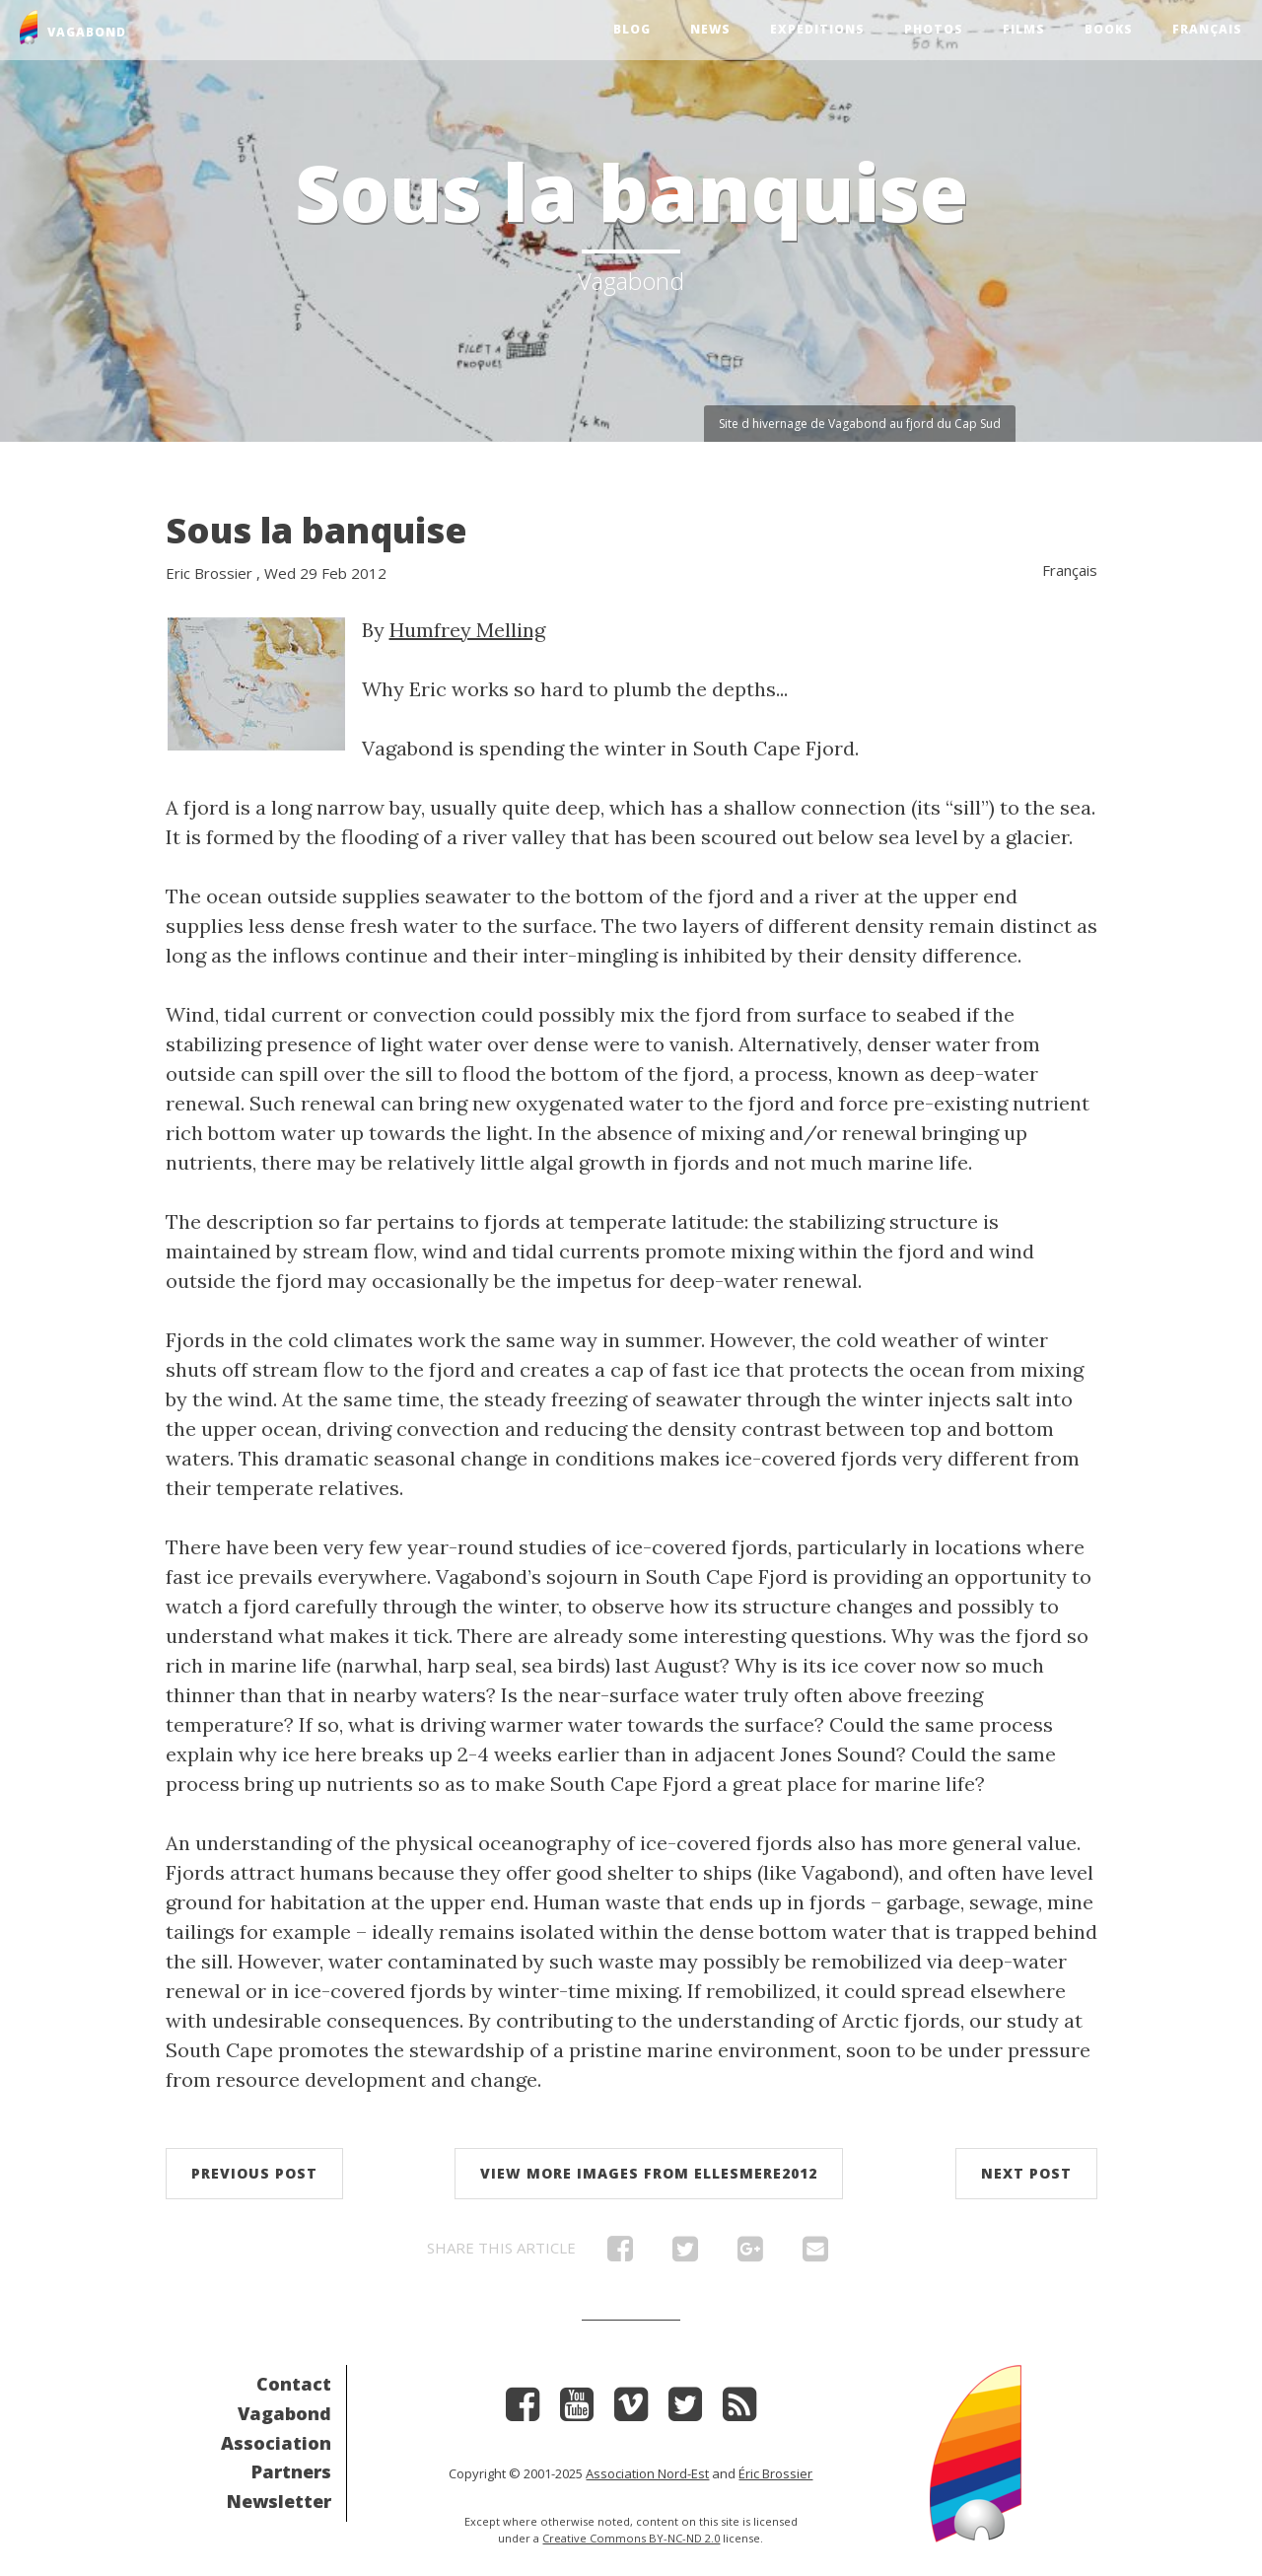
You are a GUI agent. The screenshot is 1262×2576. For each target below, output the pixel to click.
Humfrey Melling (467, 629)
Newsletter (279, 2501)
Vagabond (284, 2413)
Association (276, 2443)
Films (1024, 29)
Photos (933, 29)
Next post (1026, 2173)
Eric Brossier (209, 573)
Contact (293, 2384)
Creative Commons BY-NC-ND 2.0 (631, 2538)
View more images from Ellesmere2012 (648, 2173)
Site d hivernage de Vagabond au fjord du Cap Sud (860, 423)
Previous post (254, 2173)
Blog (632, 29)
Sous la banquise (316, 530)
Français (1207, 29)
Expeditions (817, 29)
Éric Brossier (775, 2473)
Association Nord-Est (647, 2473)
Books (1109, 29)
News (710, 29)
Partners (291, 2471)
